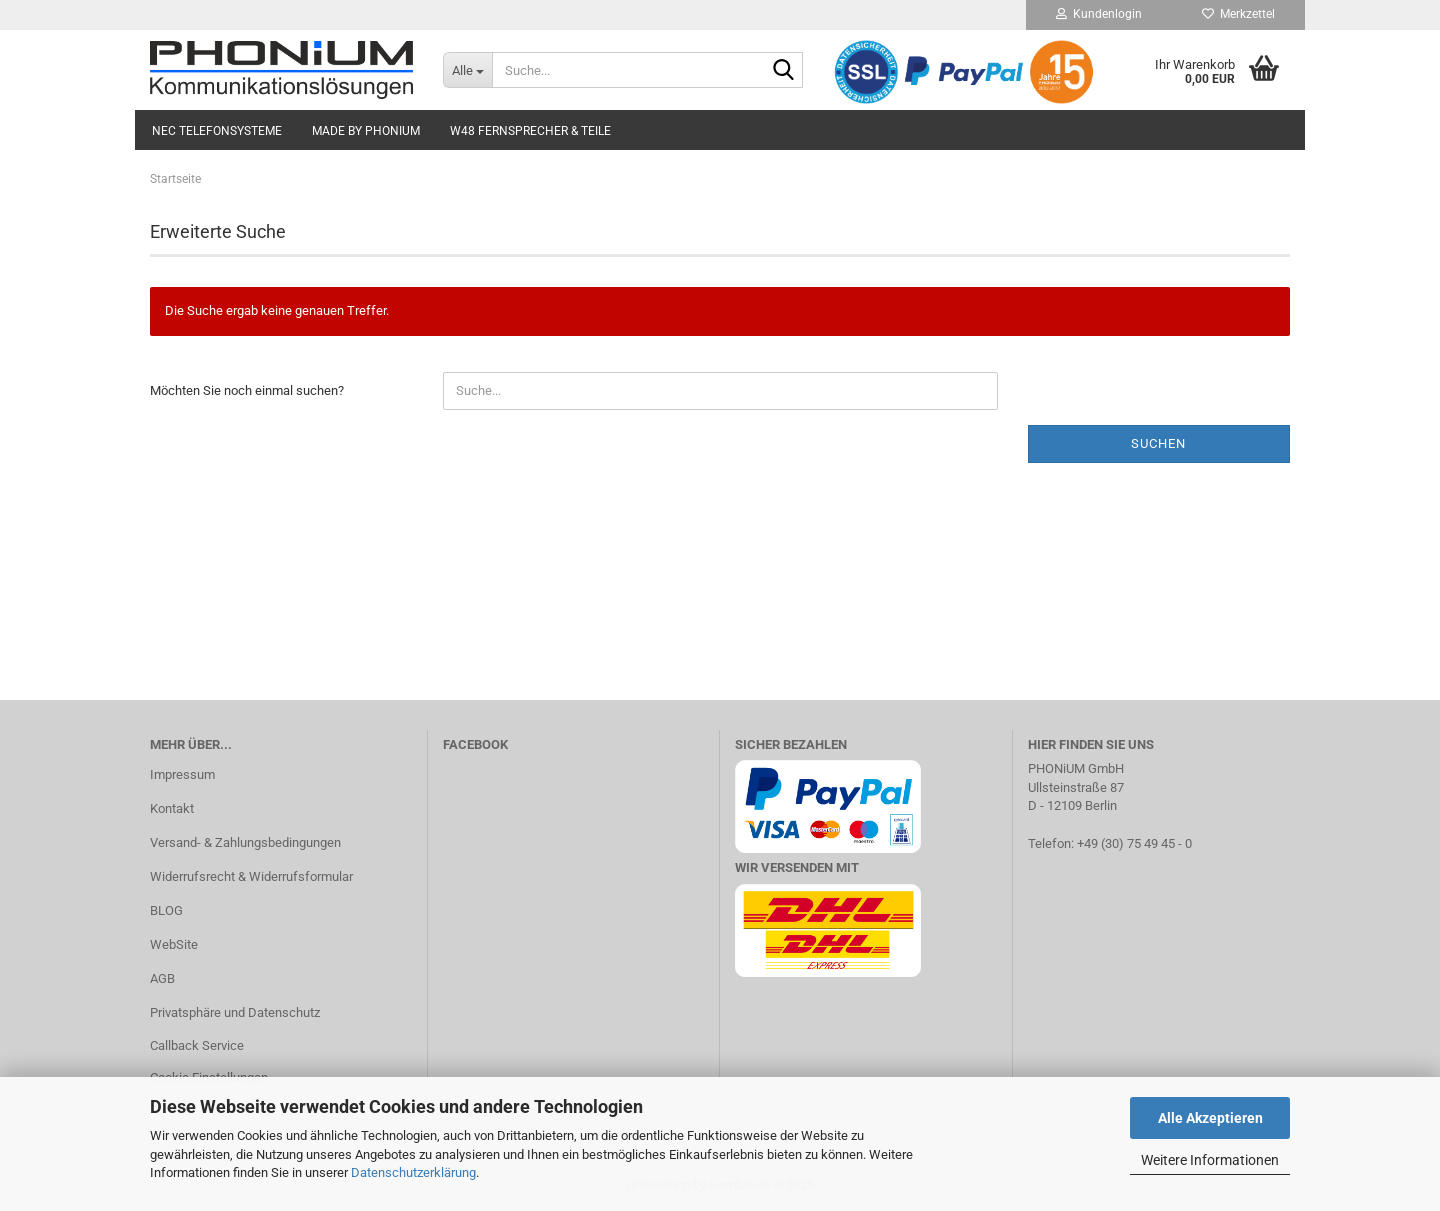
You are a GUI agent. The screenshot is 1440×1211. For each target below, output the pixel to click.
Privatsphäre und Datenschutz (235, 1012)
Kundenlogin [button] (1099, 14)
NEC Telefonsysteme (217, 131)
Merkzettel (1238, 14)
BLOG (166, 910)
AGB (162, 978)
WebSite (174, 944)
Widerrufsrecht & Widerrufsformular (251, 876)
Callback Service (197, 1045)
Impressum (182, 774)
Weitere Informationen (1210, 1160)
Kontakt (172, 808)
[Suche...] (467, 70)
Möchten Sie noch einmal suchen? (247, 390)
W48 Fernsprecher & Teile (530, 131)
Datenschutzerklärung (413, 1172)
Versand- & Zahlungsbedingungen (245, 842)
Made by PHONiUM (366, 131)
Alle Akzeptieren (1210, 1118)
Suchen (1158, 443)
